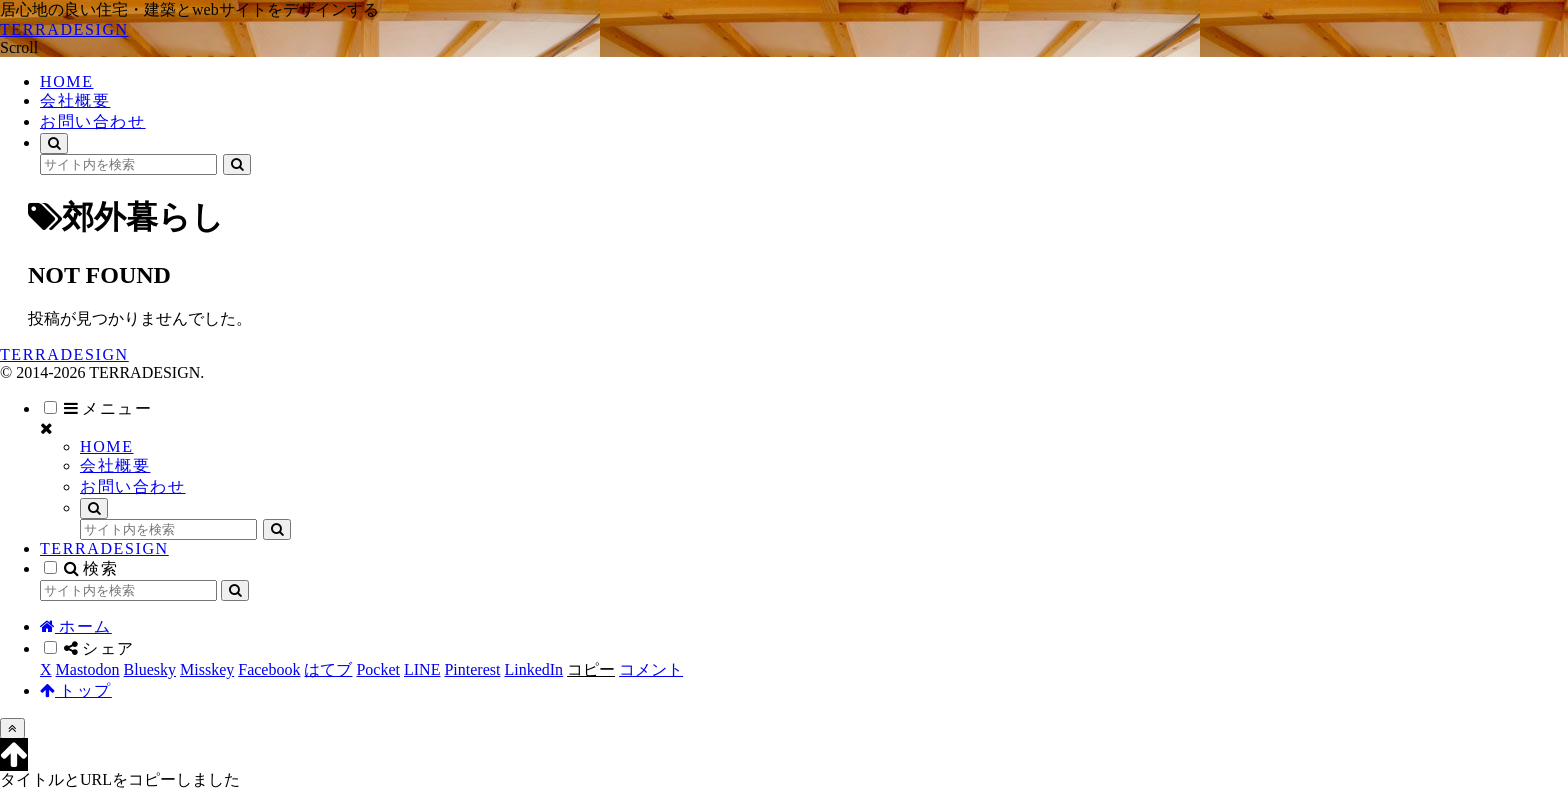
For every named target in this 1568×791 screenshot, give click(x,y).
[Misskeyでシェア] (207, 669)
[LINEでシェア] (422, 669)
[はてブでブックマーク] (328, 669)
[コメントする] (651, 669)
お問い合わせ (133, 486)
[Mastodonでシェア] (88, 669)
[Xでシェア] (46, 669)
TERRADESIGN (104, 548)
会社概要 (115, 465)
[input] (128, 164)
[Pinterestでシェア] (472, 669)
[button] (237, 164)
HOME (107, 446)
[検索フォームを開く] (54, 143)
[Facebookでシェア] (269, 669)
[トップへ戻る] (12, 728)
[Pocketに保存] (378, 669)
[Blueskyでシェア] (150, 669)
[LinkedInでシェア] (533, 669)
